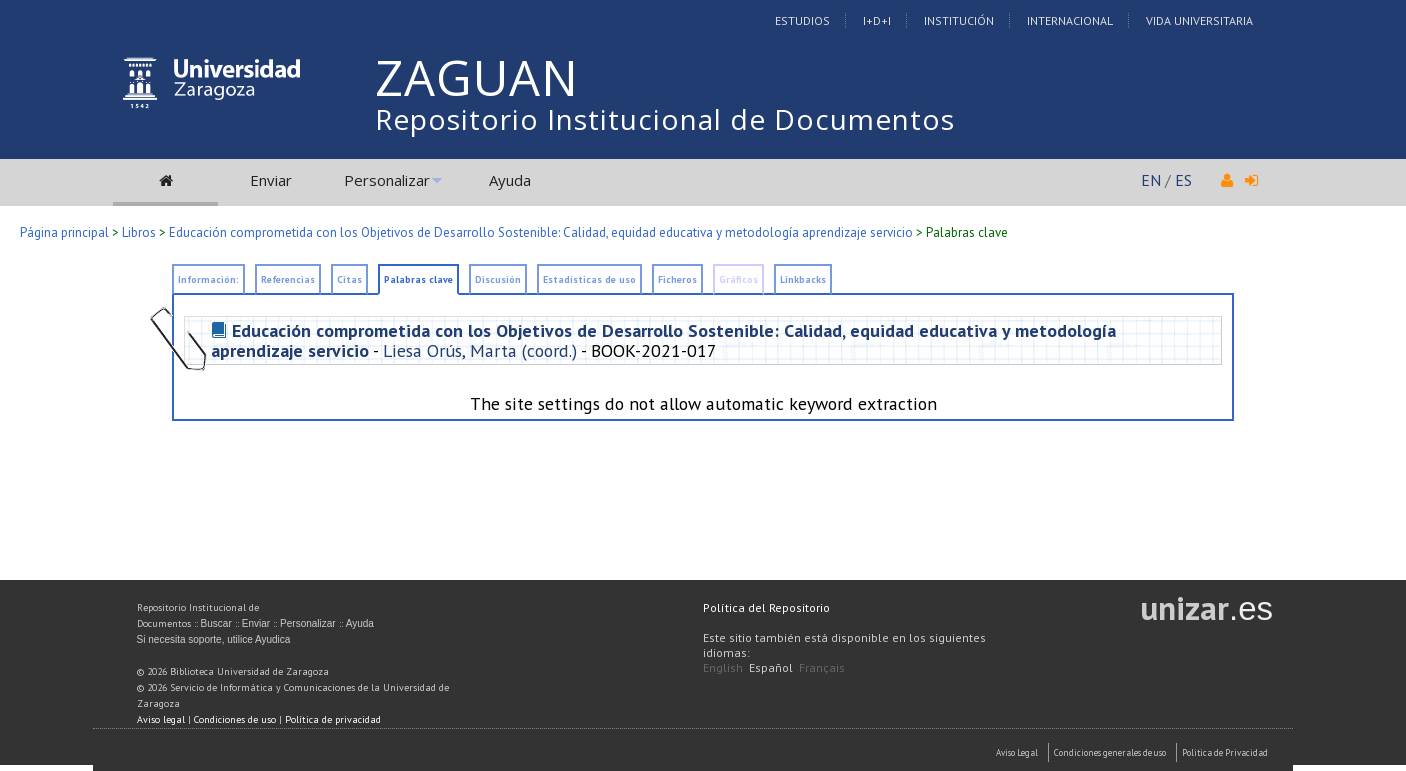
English (723, 667)
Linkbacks (803, 279)
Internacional (1070, 20)
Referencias (288, 279)
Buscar (216, 623)
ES (1183, 180)
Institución (959, 20)
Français (822, 667)
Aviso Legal (1017, 752)
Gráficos (738, 279)
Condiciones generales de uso (1110, 752)
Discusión (498, 279)
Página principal (64, 232)
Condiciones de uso (235, 719)
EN (1151, 180)
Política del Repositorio (766, 607)
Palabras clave (418, 279)
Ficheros (677, 279)
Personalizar (387, 180)
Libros (139, 232)
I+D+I (877, 20)
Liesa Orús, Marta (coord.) (480, 350)
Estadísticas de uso (589, 279)
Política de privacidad (333, 719)
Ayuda (510, 180)
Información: (208, 279)
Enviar (271, 180)
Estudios (802, 20)
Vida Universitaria (1199, 20)
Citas (349, 279)
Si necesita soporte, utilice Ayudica (214, 639)
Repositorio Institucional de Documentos (665, 119)
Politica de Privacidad (1225, 752)
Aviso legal (161, 719)
